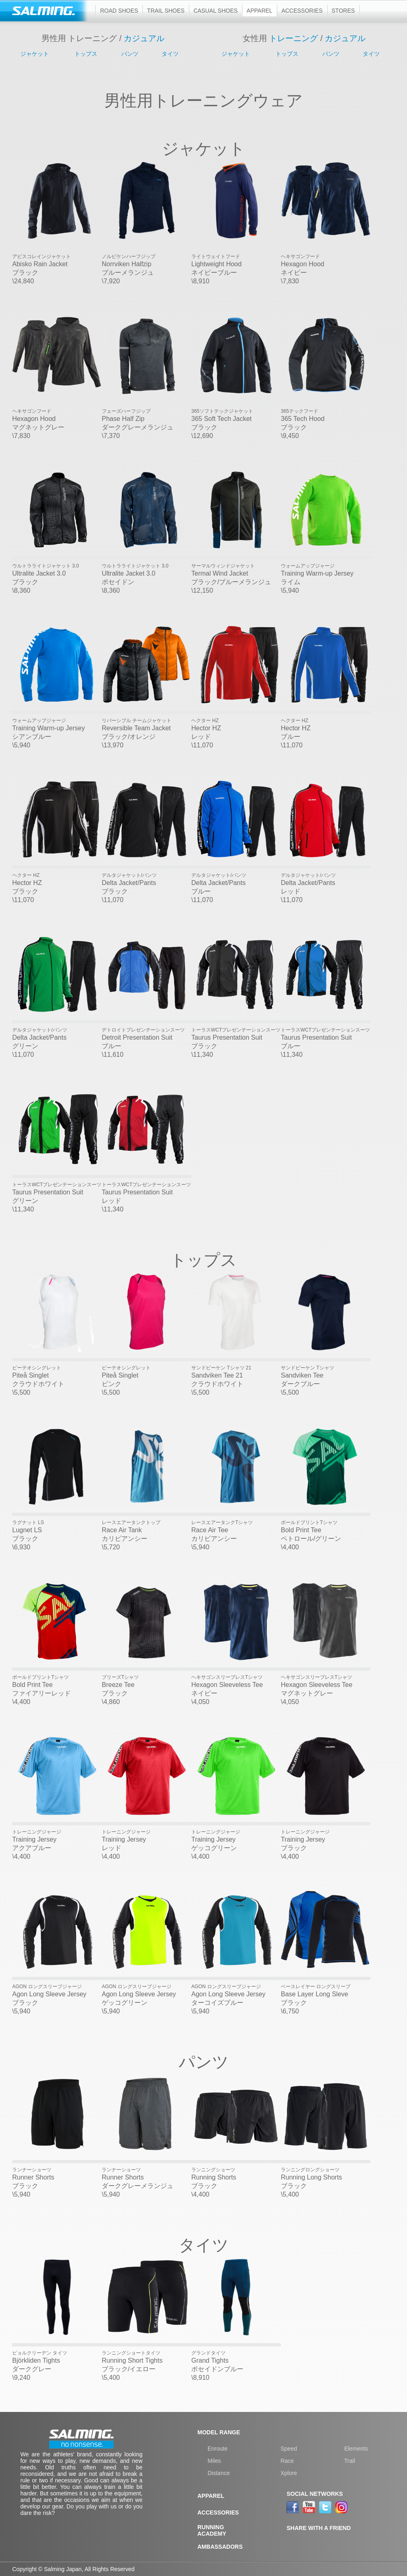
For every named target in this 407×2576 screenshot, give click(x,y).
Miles (214, 2461)
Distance (219, 2473)
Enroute (218, 2448)
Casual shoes (215, 10)
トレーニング (293, 38)
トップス (85, 53)
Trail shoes (165, 10)
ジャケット (34, 53)
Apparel (260, 10)
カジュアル (144, 38)
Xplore (288, 2473)
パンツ (129, 53)
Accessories (301, 10)
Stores (343, 10)
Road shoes (119, 10)
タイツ (170, 53)
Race (287, 2461)
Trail (349, 2461)
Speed (288, 2448)
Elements (356, 2448)
